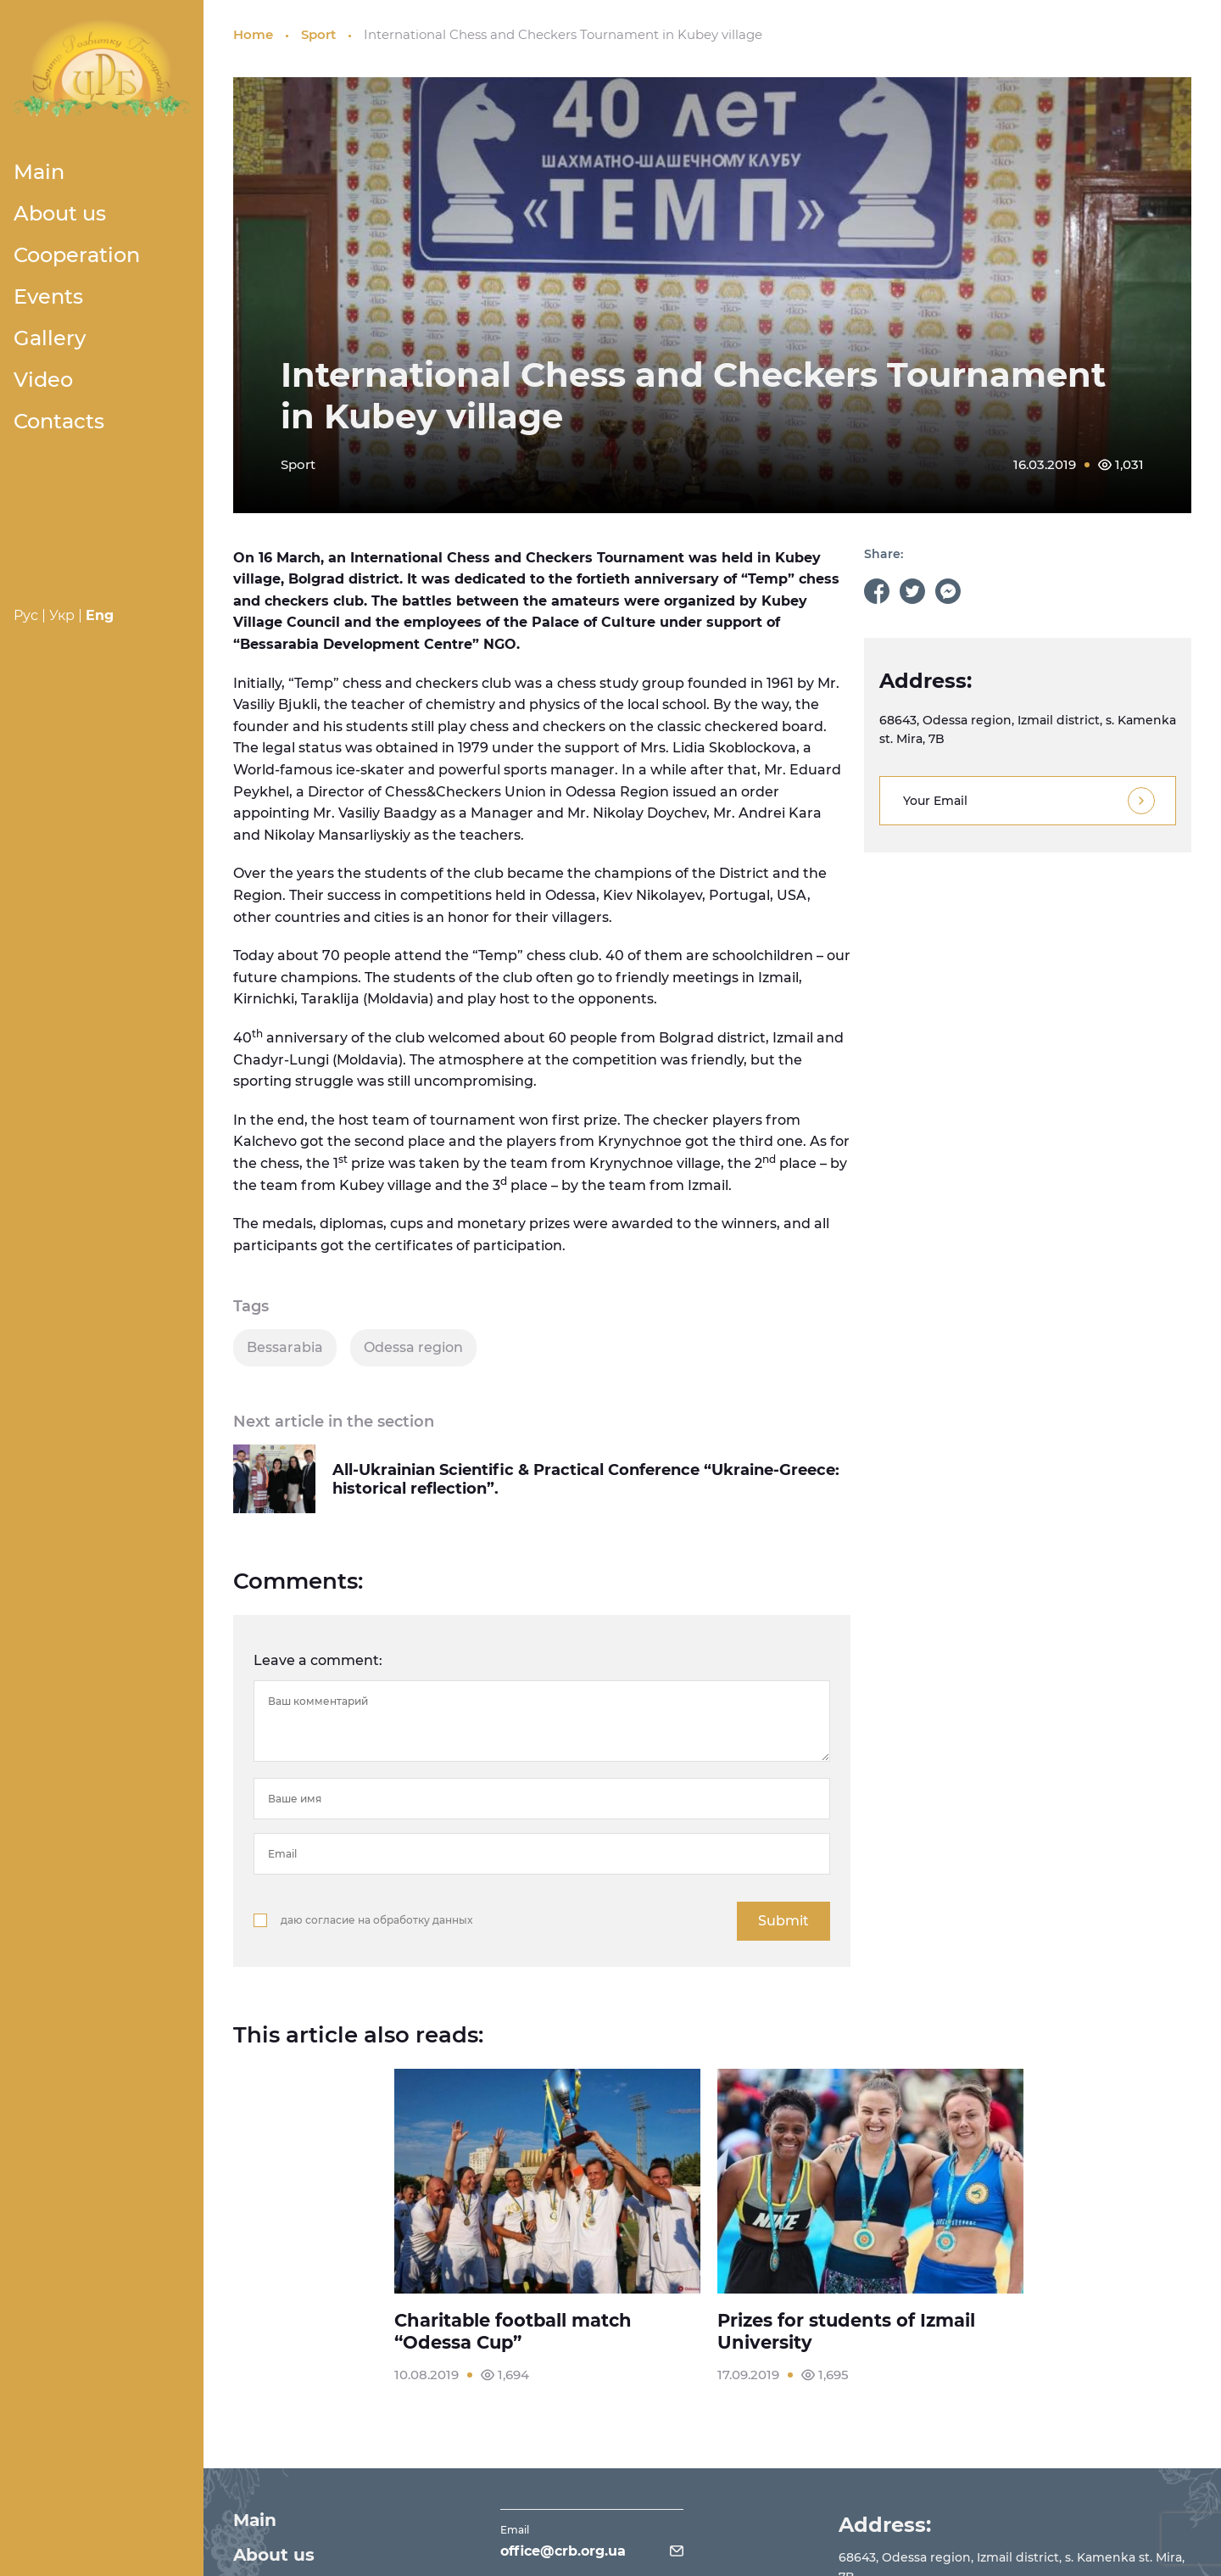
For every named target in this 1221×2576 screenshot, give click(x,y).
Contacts (59, 421)
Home (253, 34)
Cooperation (77, 255)
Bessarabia (285, 1347)
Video (43, 379)
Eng (100, 615)
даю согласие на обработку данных (376, 1920)
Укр (62, 615)
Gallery (50, 338)
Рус (26, 615)
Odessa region (413, 1347)
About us (60, 213)
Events (48, 296)
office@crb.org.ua (564, 2547)
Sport (318, 34)
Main (39, 171)
